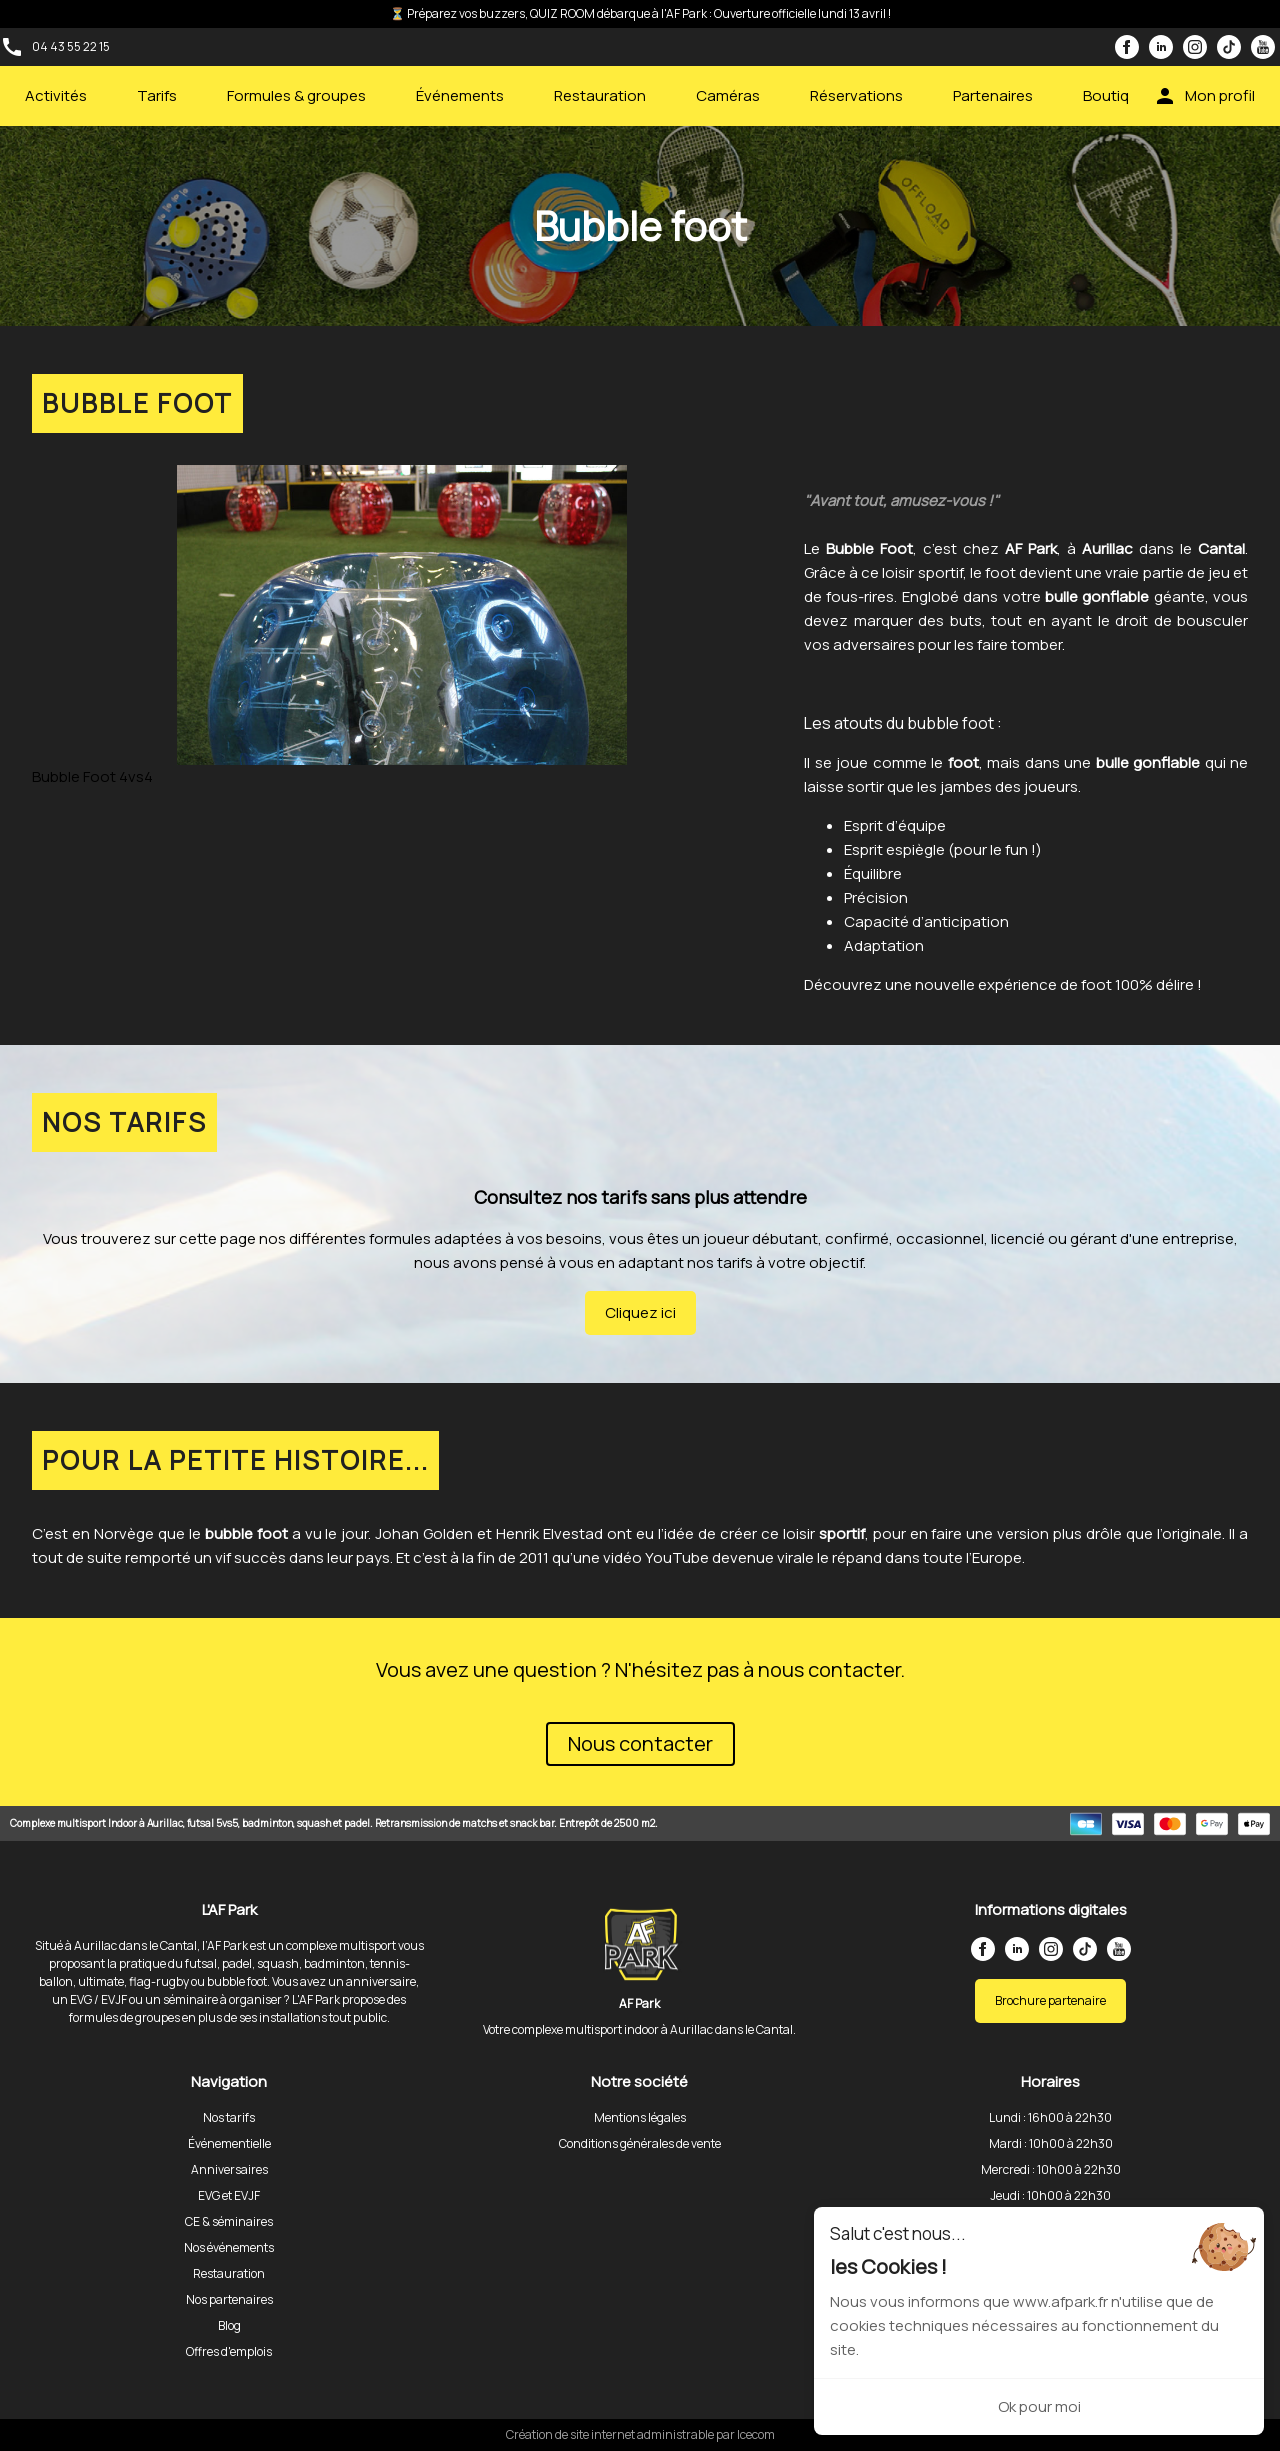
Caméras (728, 95)
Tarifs (157, 95)
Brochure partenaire (1050, 2000)
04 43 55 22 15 (71, 46)
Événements (460, 95)
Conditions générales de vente (640, 2143)
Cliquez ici (640, 1312)
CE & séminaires (229, 2221)
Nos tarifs (229, 2117)
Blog (229, 2325)
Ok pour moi (1039, 2406)
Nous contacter (640, 1743)
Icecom (756, 2434)
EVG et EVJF (229, 2195)
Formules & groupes (296, 95)
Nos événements (229, 2247)
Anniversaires (229, 2169)
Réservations (856, 95)
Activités (56, 95)
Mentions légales (640, 2117)
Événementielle (229, 2143)
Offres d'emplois (229, 2351)
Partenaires (993, 95)
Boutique (1115, 95)
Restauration (600, 95)
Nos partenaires (229, 2299)
